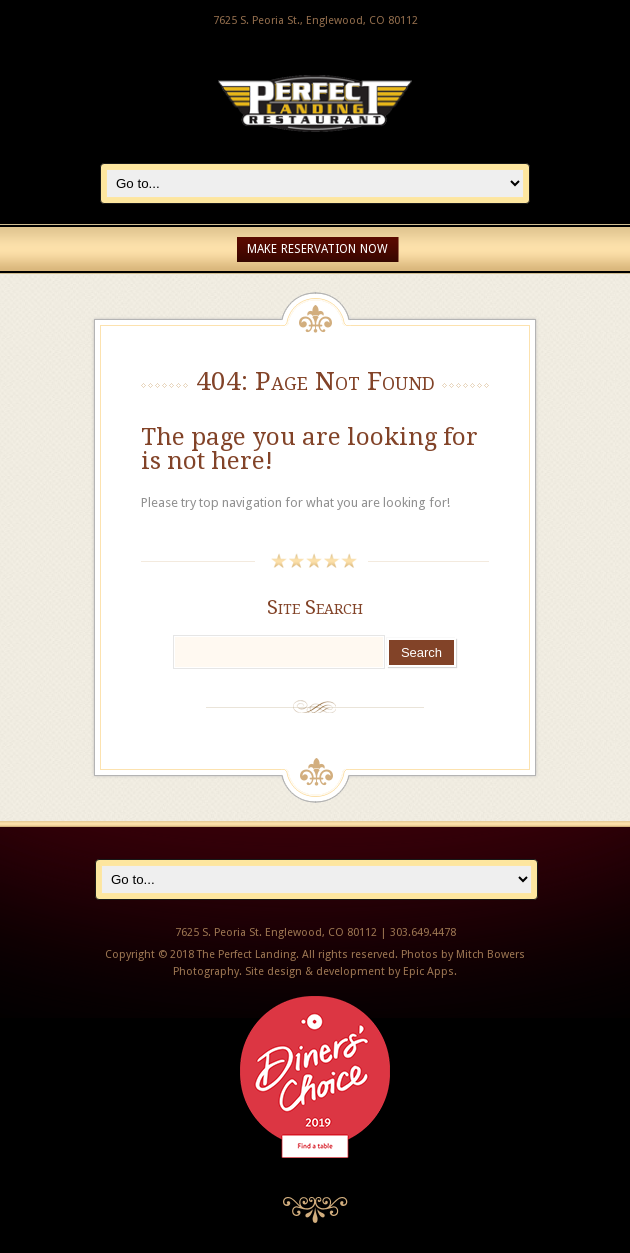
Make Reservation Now (317, 249)
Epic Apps (428, 971)
